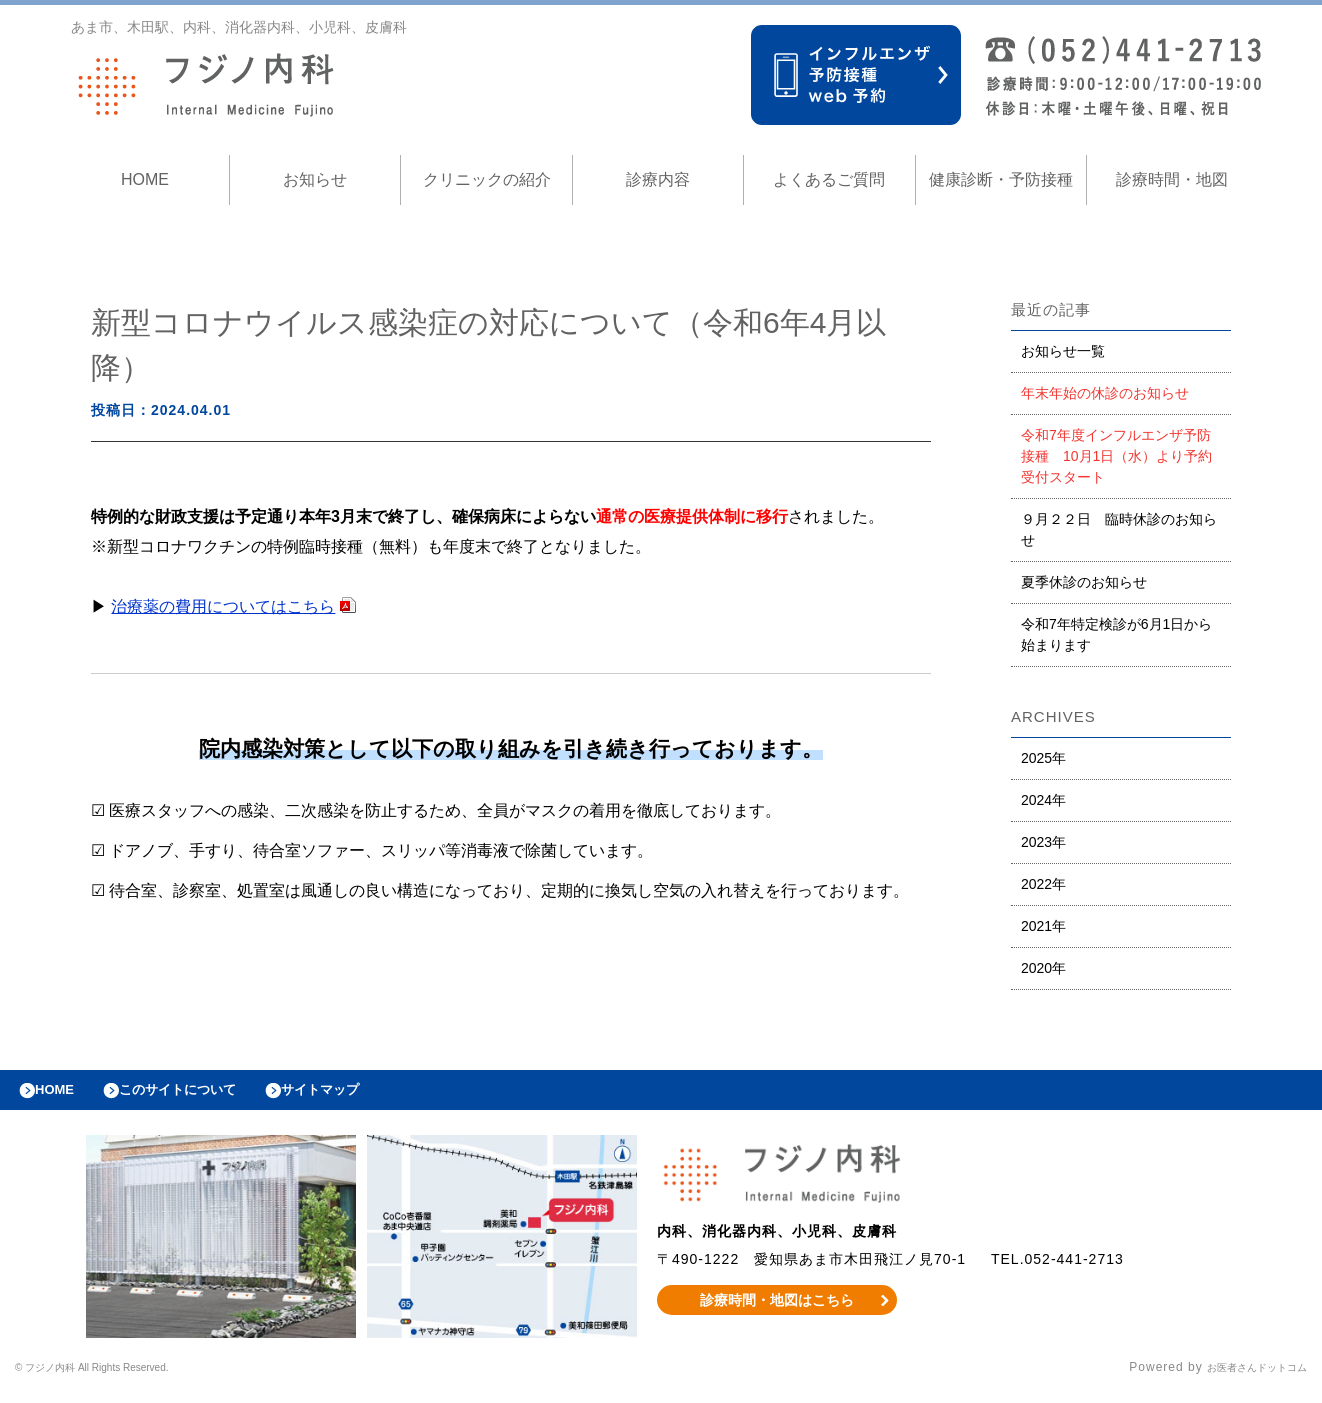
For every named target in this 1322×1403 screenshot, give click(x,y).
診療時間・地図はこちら (777, 1310)
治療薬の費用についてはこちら (223, 606)
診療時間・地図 (1172, 179)
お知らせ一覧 (1063, 351)
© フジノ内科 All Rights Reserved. (121, 1378)
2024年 (1043, 800)
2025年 (1043, 758)
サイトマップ (366, 1095)
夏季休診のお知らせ (1084, 582)
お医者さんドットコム (1242, 1378)
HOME (145, 179)
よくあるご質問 (829, 179)
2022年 (1043, 884)
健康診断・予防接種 (1001, 179)
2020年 (1043, 968)
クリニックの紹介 (487, 179)
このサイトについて (203, 1095)
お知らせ (315, 179)
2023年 (1043, 842)
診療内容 (658, 179)
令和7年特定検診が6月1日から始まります (1116, 634)
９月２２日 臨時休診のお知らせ (1119, 529)
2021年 (1043, 926)
